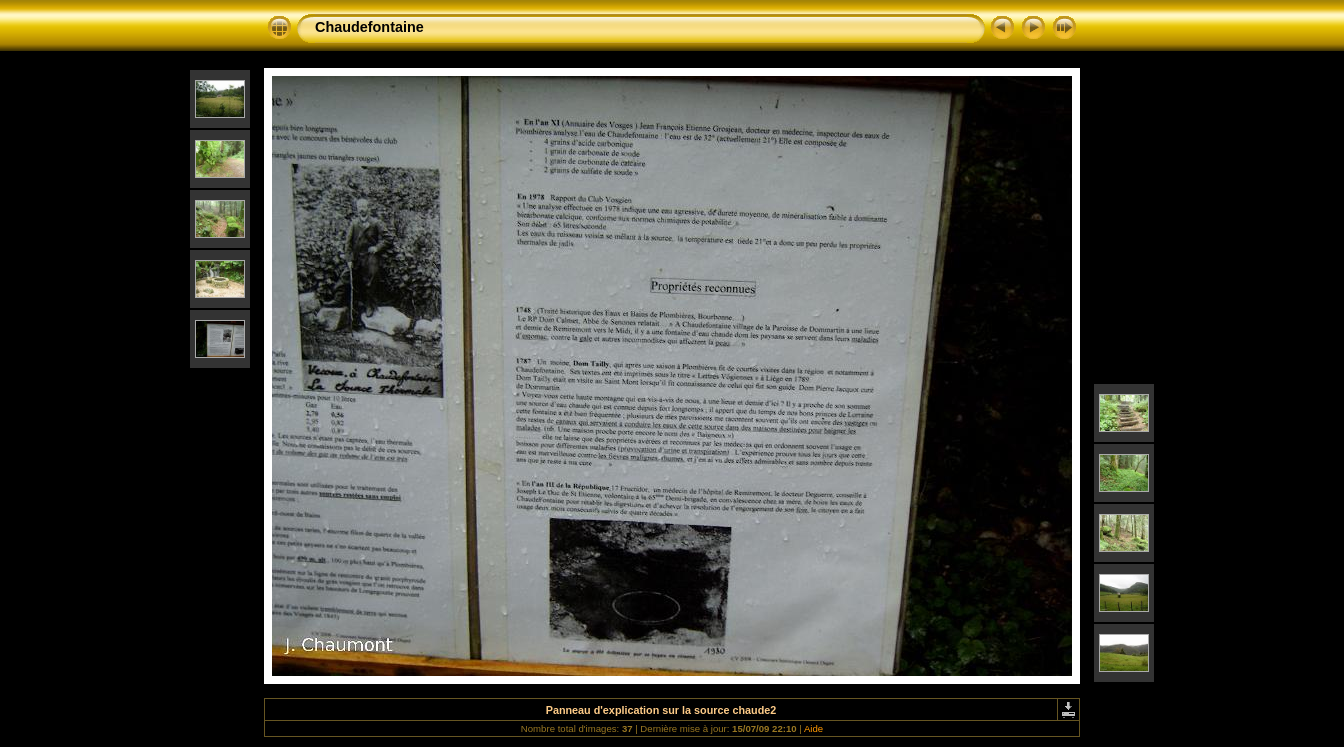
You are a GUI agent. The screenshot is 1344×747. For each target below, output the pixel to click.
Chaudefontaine (369, 27)
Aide (813, 728)
